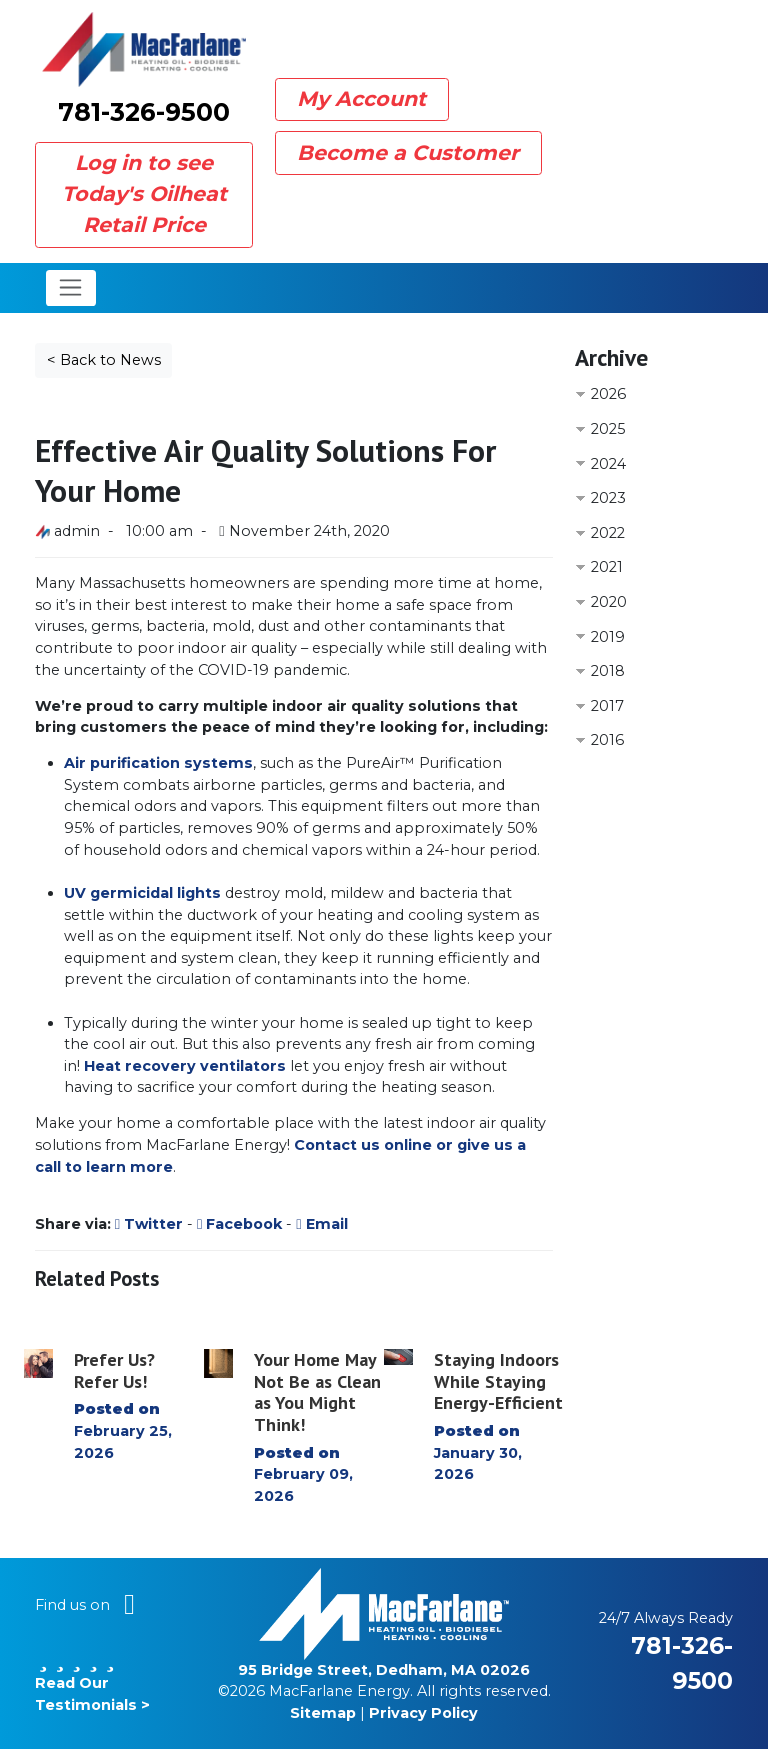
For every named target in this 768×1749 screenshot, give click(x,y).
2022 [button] (608, 533)
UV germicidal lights (142, 893)
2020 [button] (609, 602)
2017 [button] (607, 706)
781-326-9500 (144, 112)
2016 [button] (607, 740)
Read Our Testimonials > (92, 1682)
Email (321, 1224)
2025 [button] (608, 429)
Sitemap (323, 1713)
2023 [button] (608, 498)
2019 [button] (608, 637)
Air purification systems (158, 763)
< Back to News (104, 360)
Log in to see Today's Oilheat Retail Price (144, 193)
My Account (361, 98)
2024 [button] (608, 464)
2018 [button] (608, 671)
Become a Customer (408, 152)
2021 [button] (607, 567)
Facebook (239, 1224)
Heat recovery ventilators (185, 1066)
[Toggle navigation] (71, 288)
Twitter (149, 1224)
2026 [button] (608, 394)
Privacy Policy (423, 1713)
